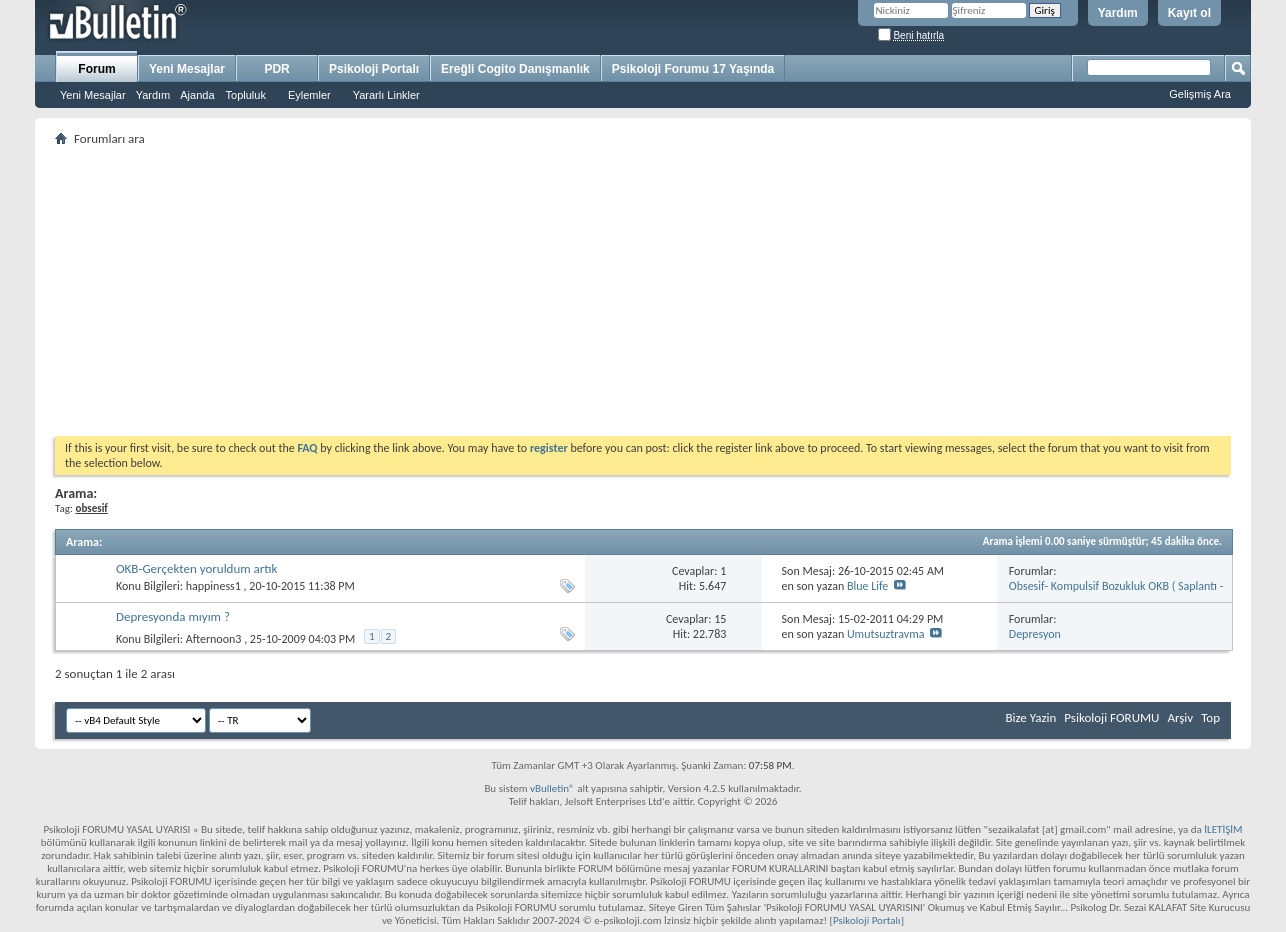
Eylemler (309, 95)
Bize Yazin (1030, 717)
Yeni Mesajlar (93, 95)
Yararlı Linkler (386, 95)
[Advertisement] (643, 291)
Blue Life (867, 586)
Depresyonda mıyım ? (173, 616)
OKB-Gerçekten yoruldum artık (197, 568)
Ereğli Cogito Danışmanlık (515, 69)
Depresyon (1035, 634)
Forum (96, 69)
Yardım (1118, 13)
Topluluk (246, 95)
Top (1210, 717)
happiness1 (213, 586)
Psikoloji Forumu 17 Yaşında (693, 69)
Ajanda (197, 95)
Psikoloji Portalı (374, 69)
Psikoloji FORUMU (1111, 717)
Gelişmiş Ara (1200, 94)
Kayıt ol (1189, 13)
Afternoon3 (214, 639)
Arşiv (1180, 717)
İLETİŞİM (1223, 829)
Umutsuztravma (886, 634)
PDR (276, 69)
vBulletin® (552, 788)
